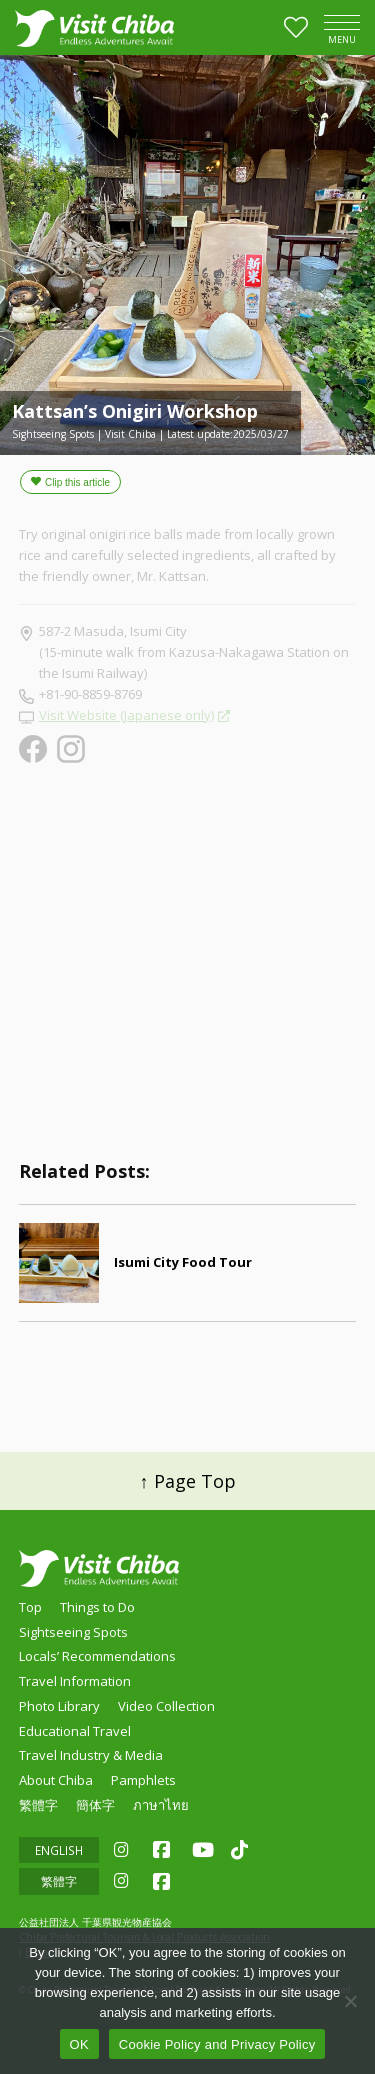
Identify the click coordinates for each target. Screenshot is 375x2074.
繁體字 (38, 1805)
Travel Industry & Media (91, 1755)
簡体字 (95, 1805)
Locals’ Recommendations (97, 1656)
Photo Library (59, 1706)
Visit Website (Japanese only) (126, 715)
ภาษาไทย (161, 1805)
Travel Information (75, 1681)
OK (79, 2044)
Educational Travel (75, 1731)
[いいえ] (350, 2001)
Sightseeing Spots (73, 1632)
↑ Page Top (188, 1481)
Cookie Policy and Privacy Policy (217, 2044)
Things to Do (97, 1607)
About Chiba (56, 1780)
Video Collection (166, 1706)
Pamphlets (143, 1780)
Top (30, 1607)
